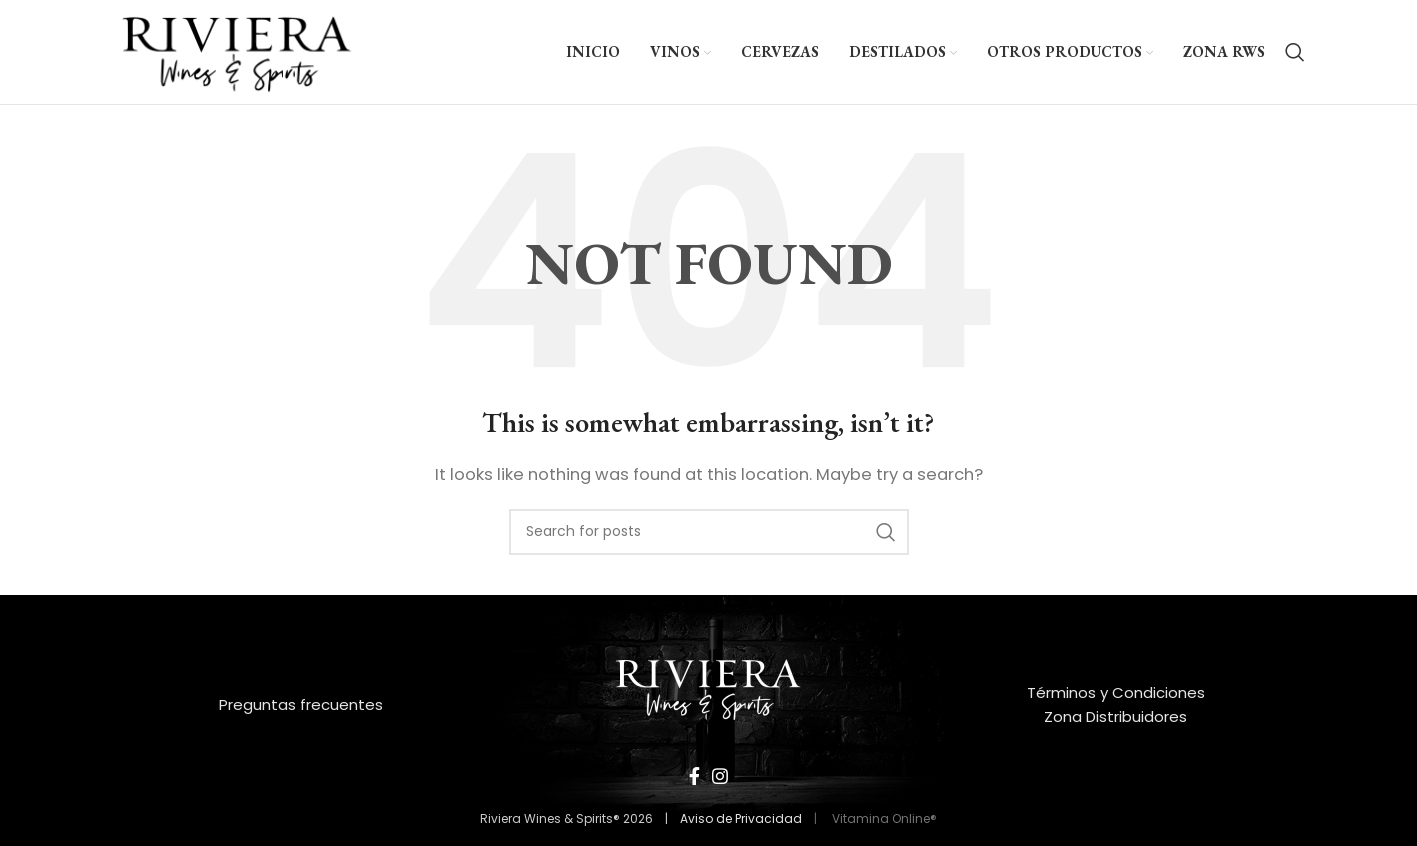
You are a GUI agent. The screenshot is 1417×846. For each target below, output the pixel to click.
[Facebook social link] (694, 776)
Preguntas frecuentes (301, 704)
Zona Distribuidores (1115, 716)
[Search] (1295, 52)
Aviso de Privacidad (741, 818)
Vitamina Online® (883, 818)
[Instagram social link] (720, 776)
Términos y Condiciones (1116, 692)
